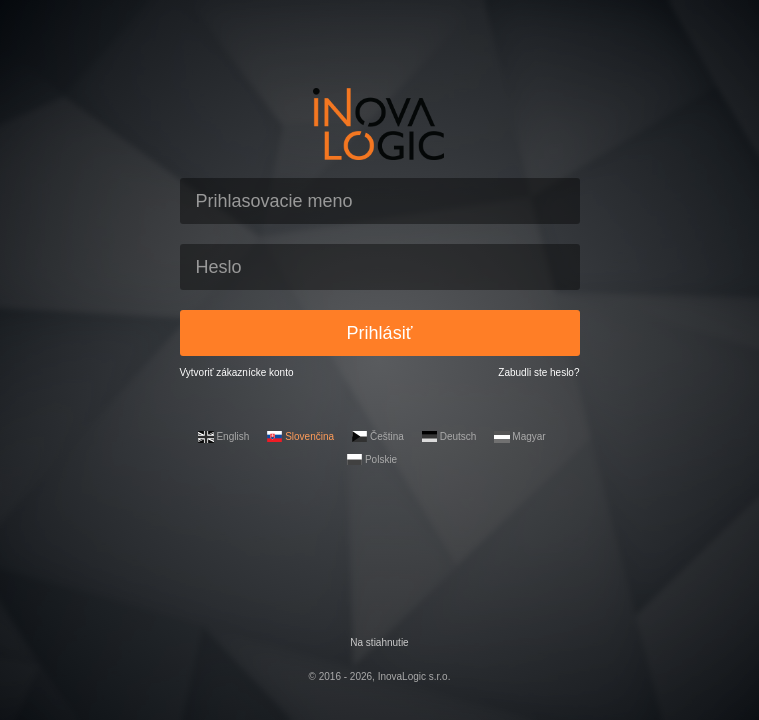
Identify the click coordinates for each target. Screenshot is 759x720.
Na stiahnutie (379, 642)
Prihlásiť (380, 333)
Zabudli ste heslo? (538, 372)
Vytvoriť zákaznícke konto (237, 372)
